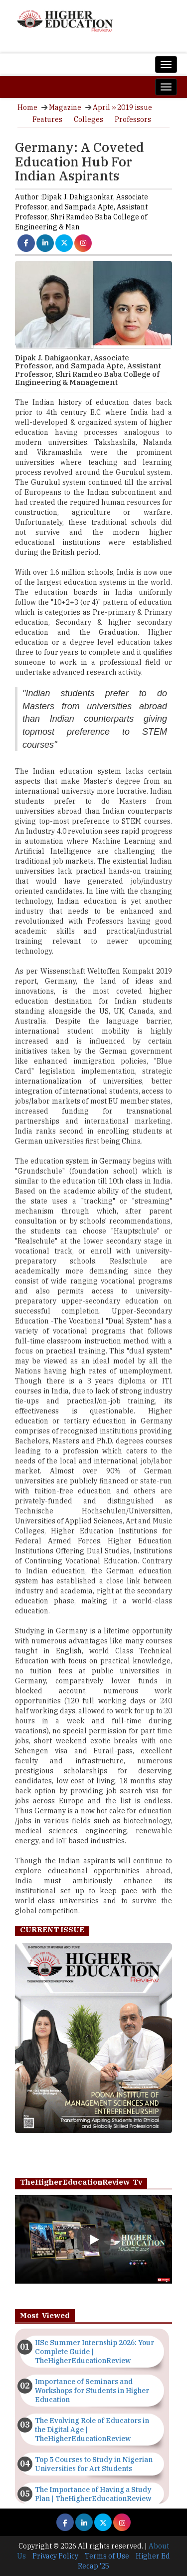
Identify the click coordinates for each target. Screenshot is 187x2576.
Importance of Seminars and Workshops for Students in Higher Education (92, 2390)
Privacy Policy (55, 2556)
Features (47, 119)
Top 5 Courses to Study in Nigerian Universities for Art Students (94, 2464)
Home (27, 107)
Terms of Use (107, 2556)
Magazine (65, 107)
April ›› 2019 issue (122, 107)
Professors (133, 119)
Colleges (88, 119)
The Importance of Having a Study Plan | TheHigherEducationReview (93, 2494)
